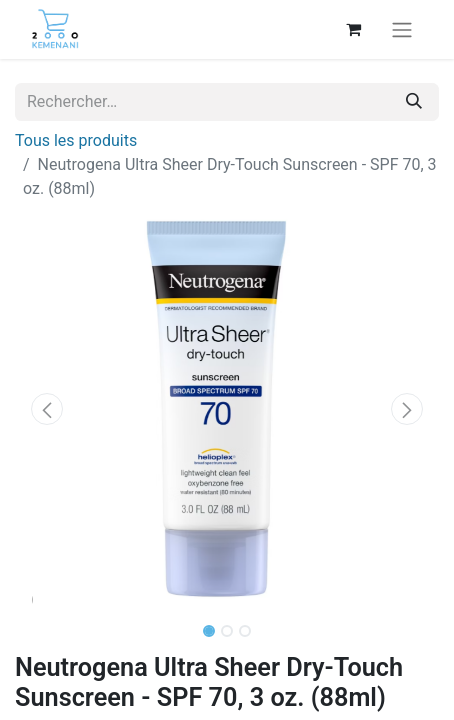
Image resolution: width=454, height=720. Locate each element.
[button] (47, 409)
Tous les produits (76, 140)
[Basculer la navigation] (402, 29)
